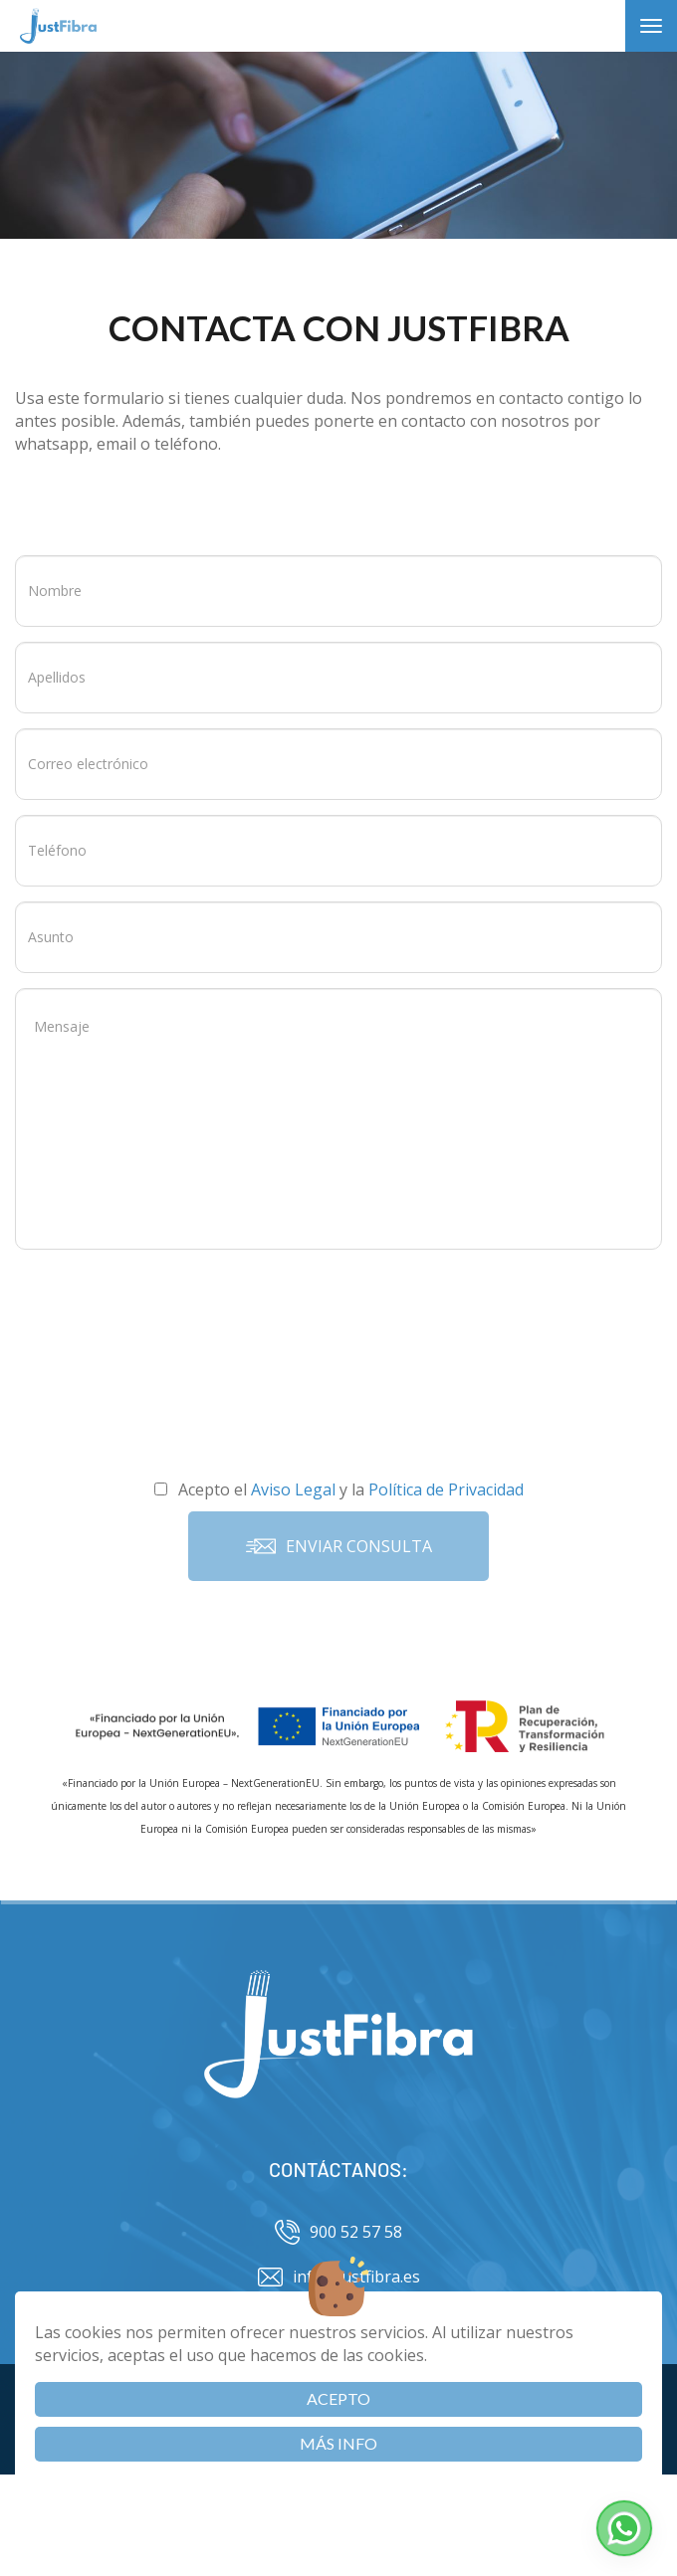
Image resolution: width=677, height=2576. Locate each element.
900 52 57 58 (338, 2232)
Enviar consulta (339, 1546)
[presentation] (338, 1308)
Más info (338, 2443)
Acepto (338, 2398)
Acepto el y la (339, 1489)
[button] (624, 2528)
